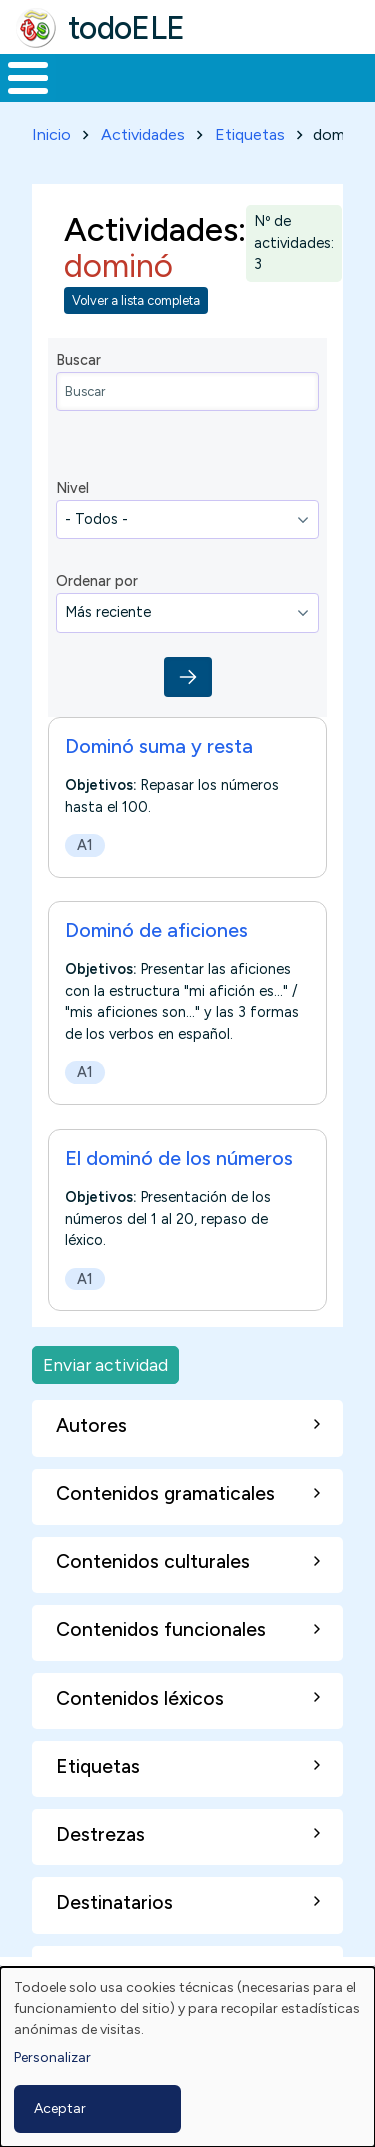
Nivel (72, 488)
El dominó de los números (179, 1158)
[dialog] (187, 2057)
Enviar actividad (105, 1364)
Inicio (51, 134)
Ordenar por (97, 581)
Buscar (78, 360)
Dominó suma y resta (159, 746)
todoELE (126, 28)
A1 (85, 845)
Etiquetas (250, 134)
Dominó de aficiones (156, 930)
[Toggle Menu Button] (28, 78)
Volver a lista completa (136, 300)
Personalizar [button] (52, 2057)
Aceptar (60, 2108)
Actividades (143, 134)
